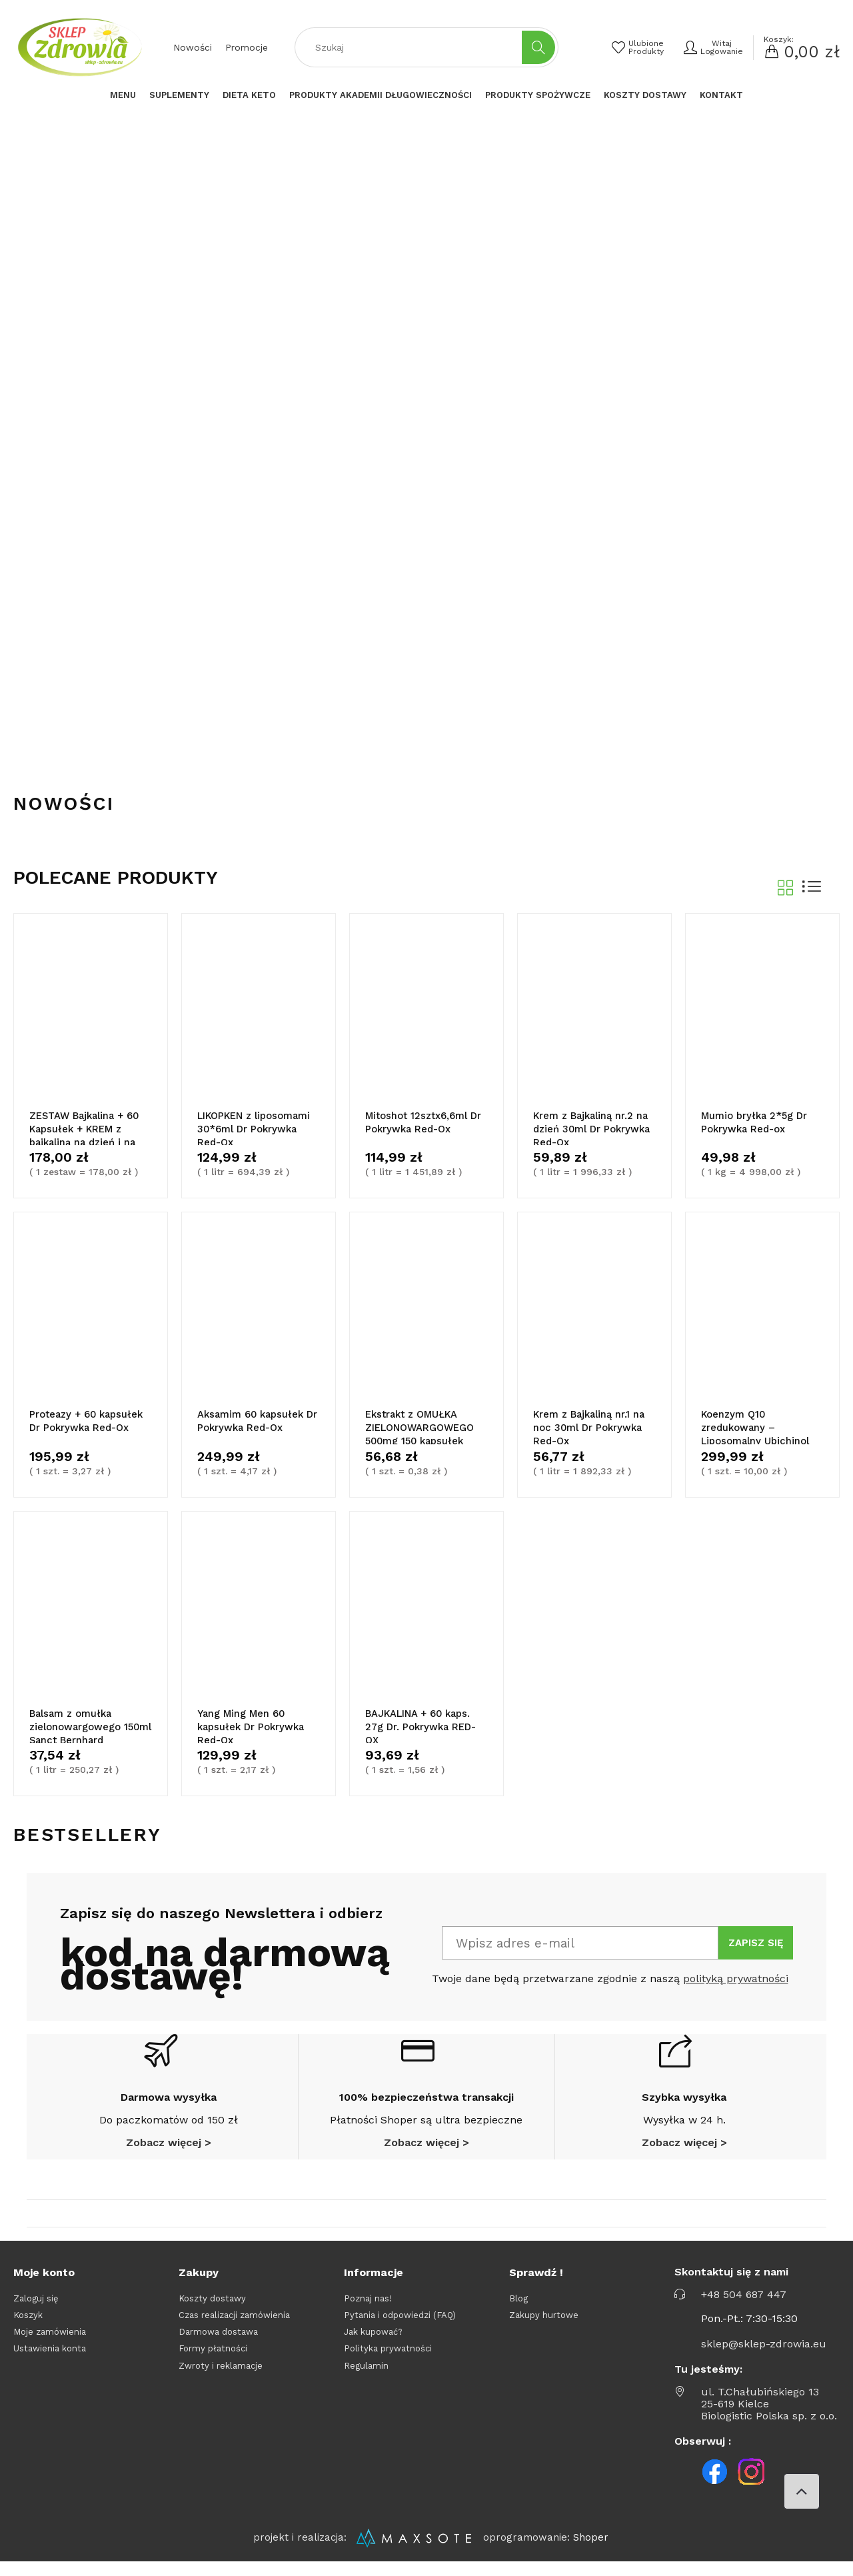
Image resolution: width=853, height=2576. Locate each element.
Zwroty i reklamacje (221, 2376)
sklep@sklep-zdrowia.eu (763, 2355)
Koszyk (28, 2326)
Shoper (590, 2549)
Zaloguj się (36, 2309)
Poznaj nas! (368, 2309)
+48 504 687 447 (743, 2306)
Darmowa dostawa (218, 2343)
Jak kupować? (373, 2343)
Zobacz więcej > (168, 2153)
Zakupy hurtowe (543, 2326)
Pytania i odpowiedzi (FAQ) (400, 2326)
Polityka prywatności (388, 2360)
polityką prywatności (735, 1989)
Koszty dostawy (212, 2309)
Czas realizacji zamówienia (234, 2326)
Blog (518, 2309)
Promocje (246, 47)
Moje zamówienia (49, 2343)
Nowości (192, 47)
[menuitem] (123, 95)
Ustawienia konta (49, 2360)
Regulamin (366, 2376)
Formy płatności (213, 2360)
